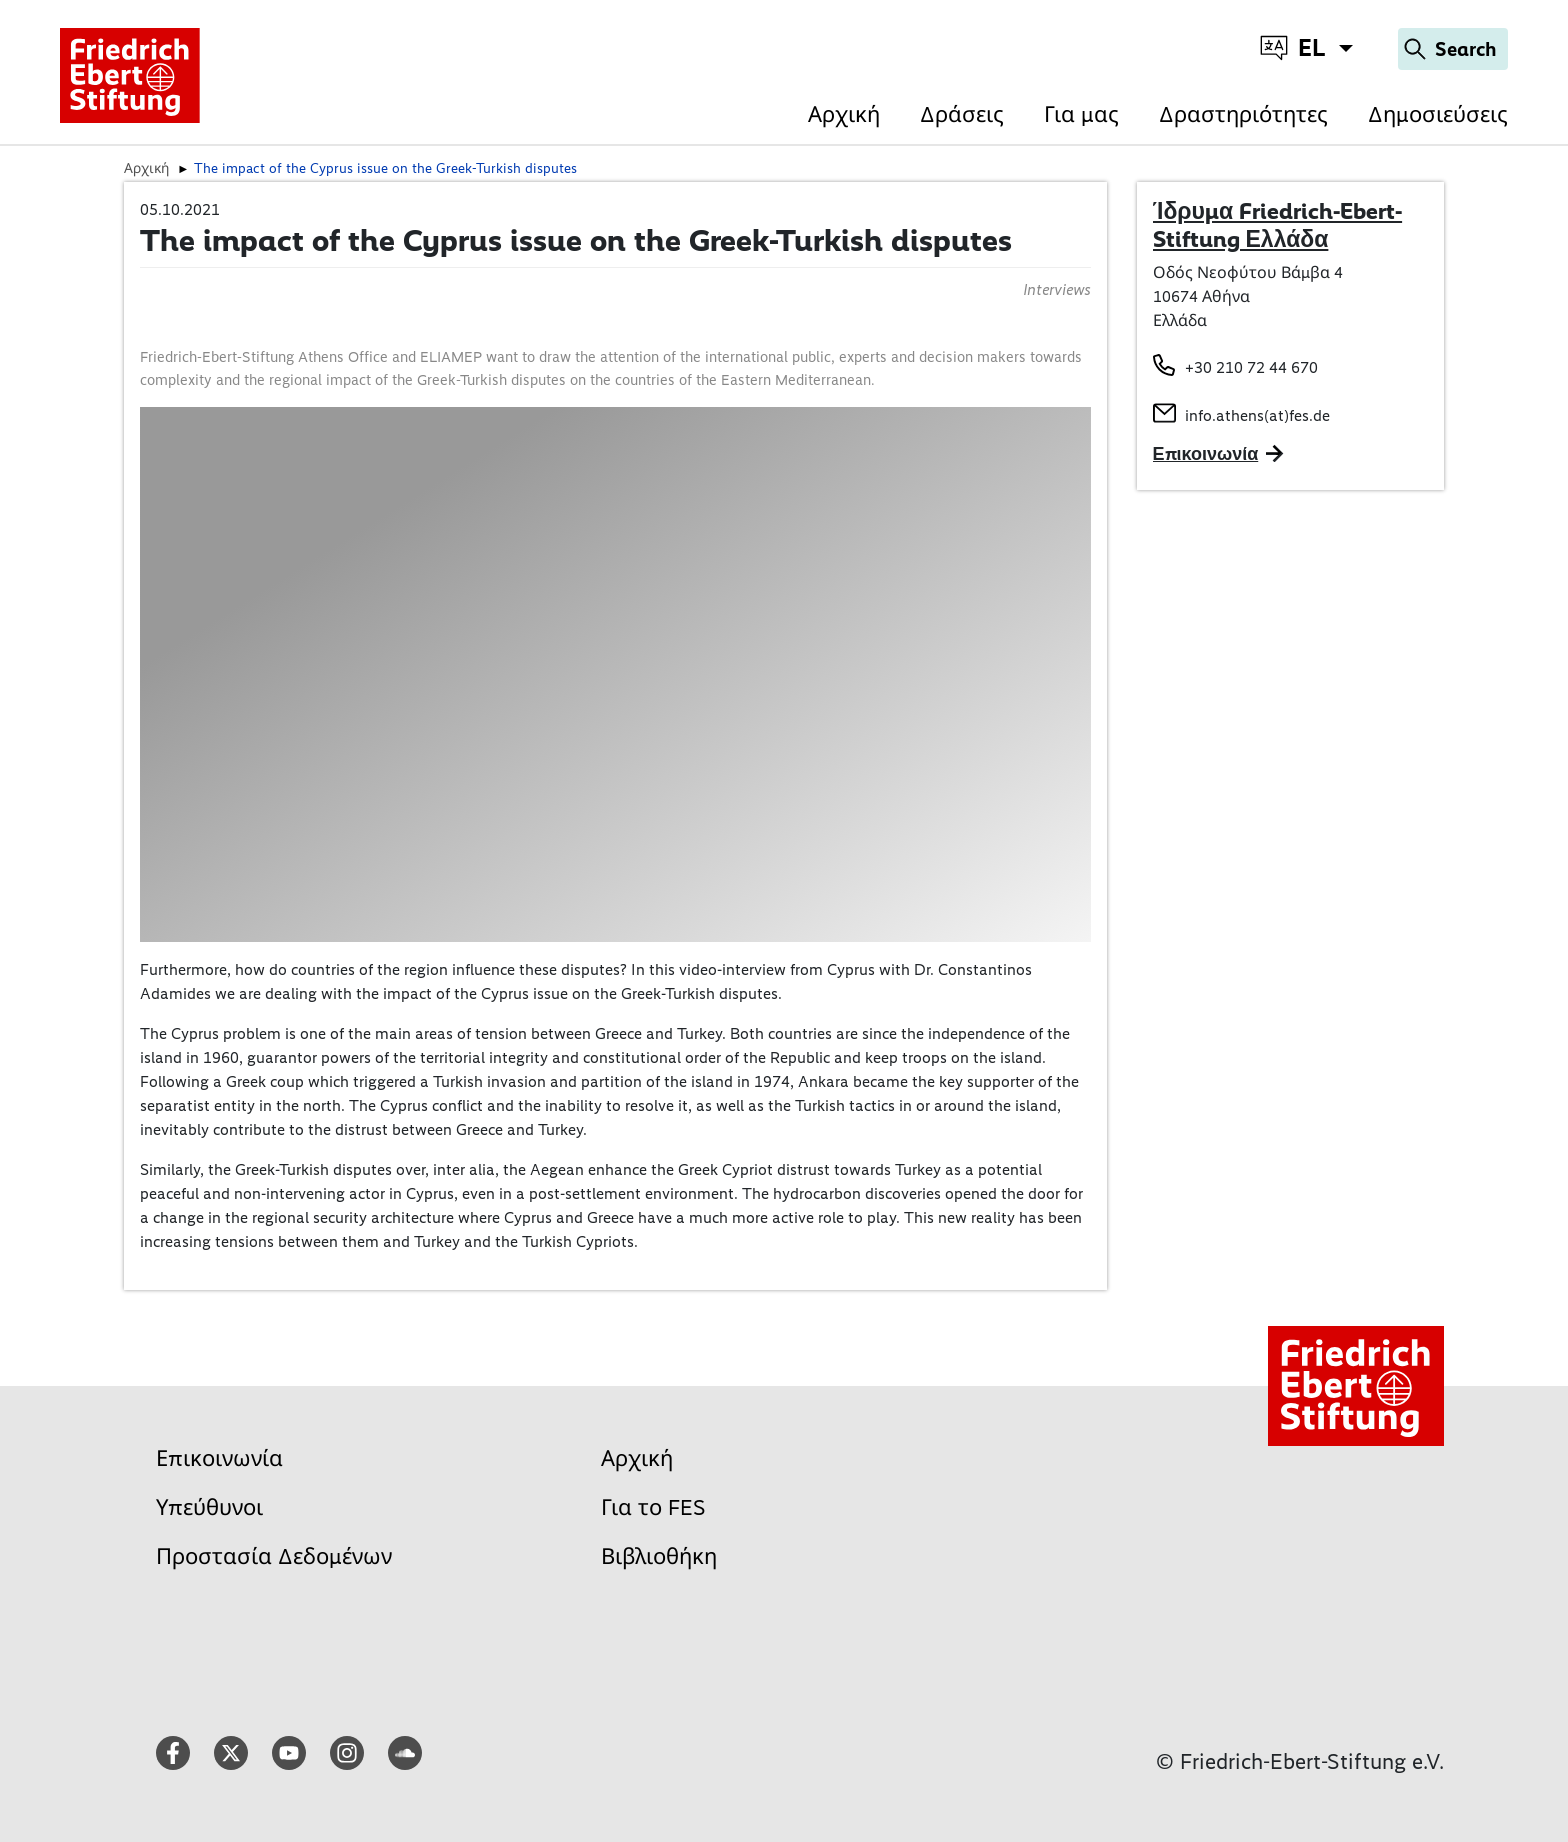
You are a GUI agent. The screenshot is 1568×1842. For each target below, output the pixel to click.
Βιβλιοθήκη (659, 1556)
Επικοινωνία (219, 1458)
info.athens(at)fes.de (1257, 415)
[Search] (1453, 49)
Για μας (1081, 114)
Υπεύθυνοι (209, 1507)
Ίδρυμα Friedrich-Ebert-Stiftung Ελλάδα (1278, 225)
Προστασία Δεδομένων (274, 1556)
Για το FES (653, 1507)
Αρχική (844, 114)
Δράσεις (962, 114)
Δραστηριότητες (1243, 114)
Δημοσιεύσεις (1438, 114)
